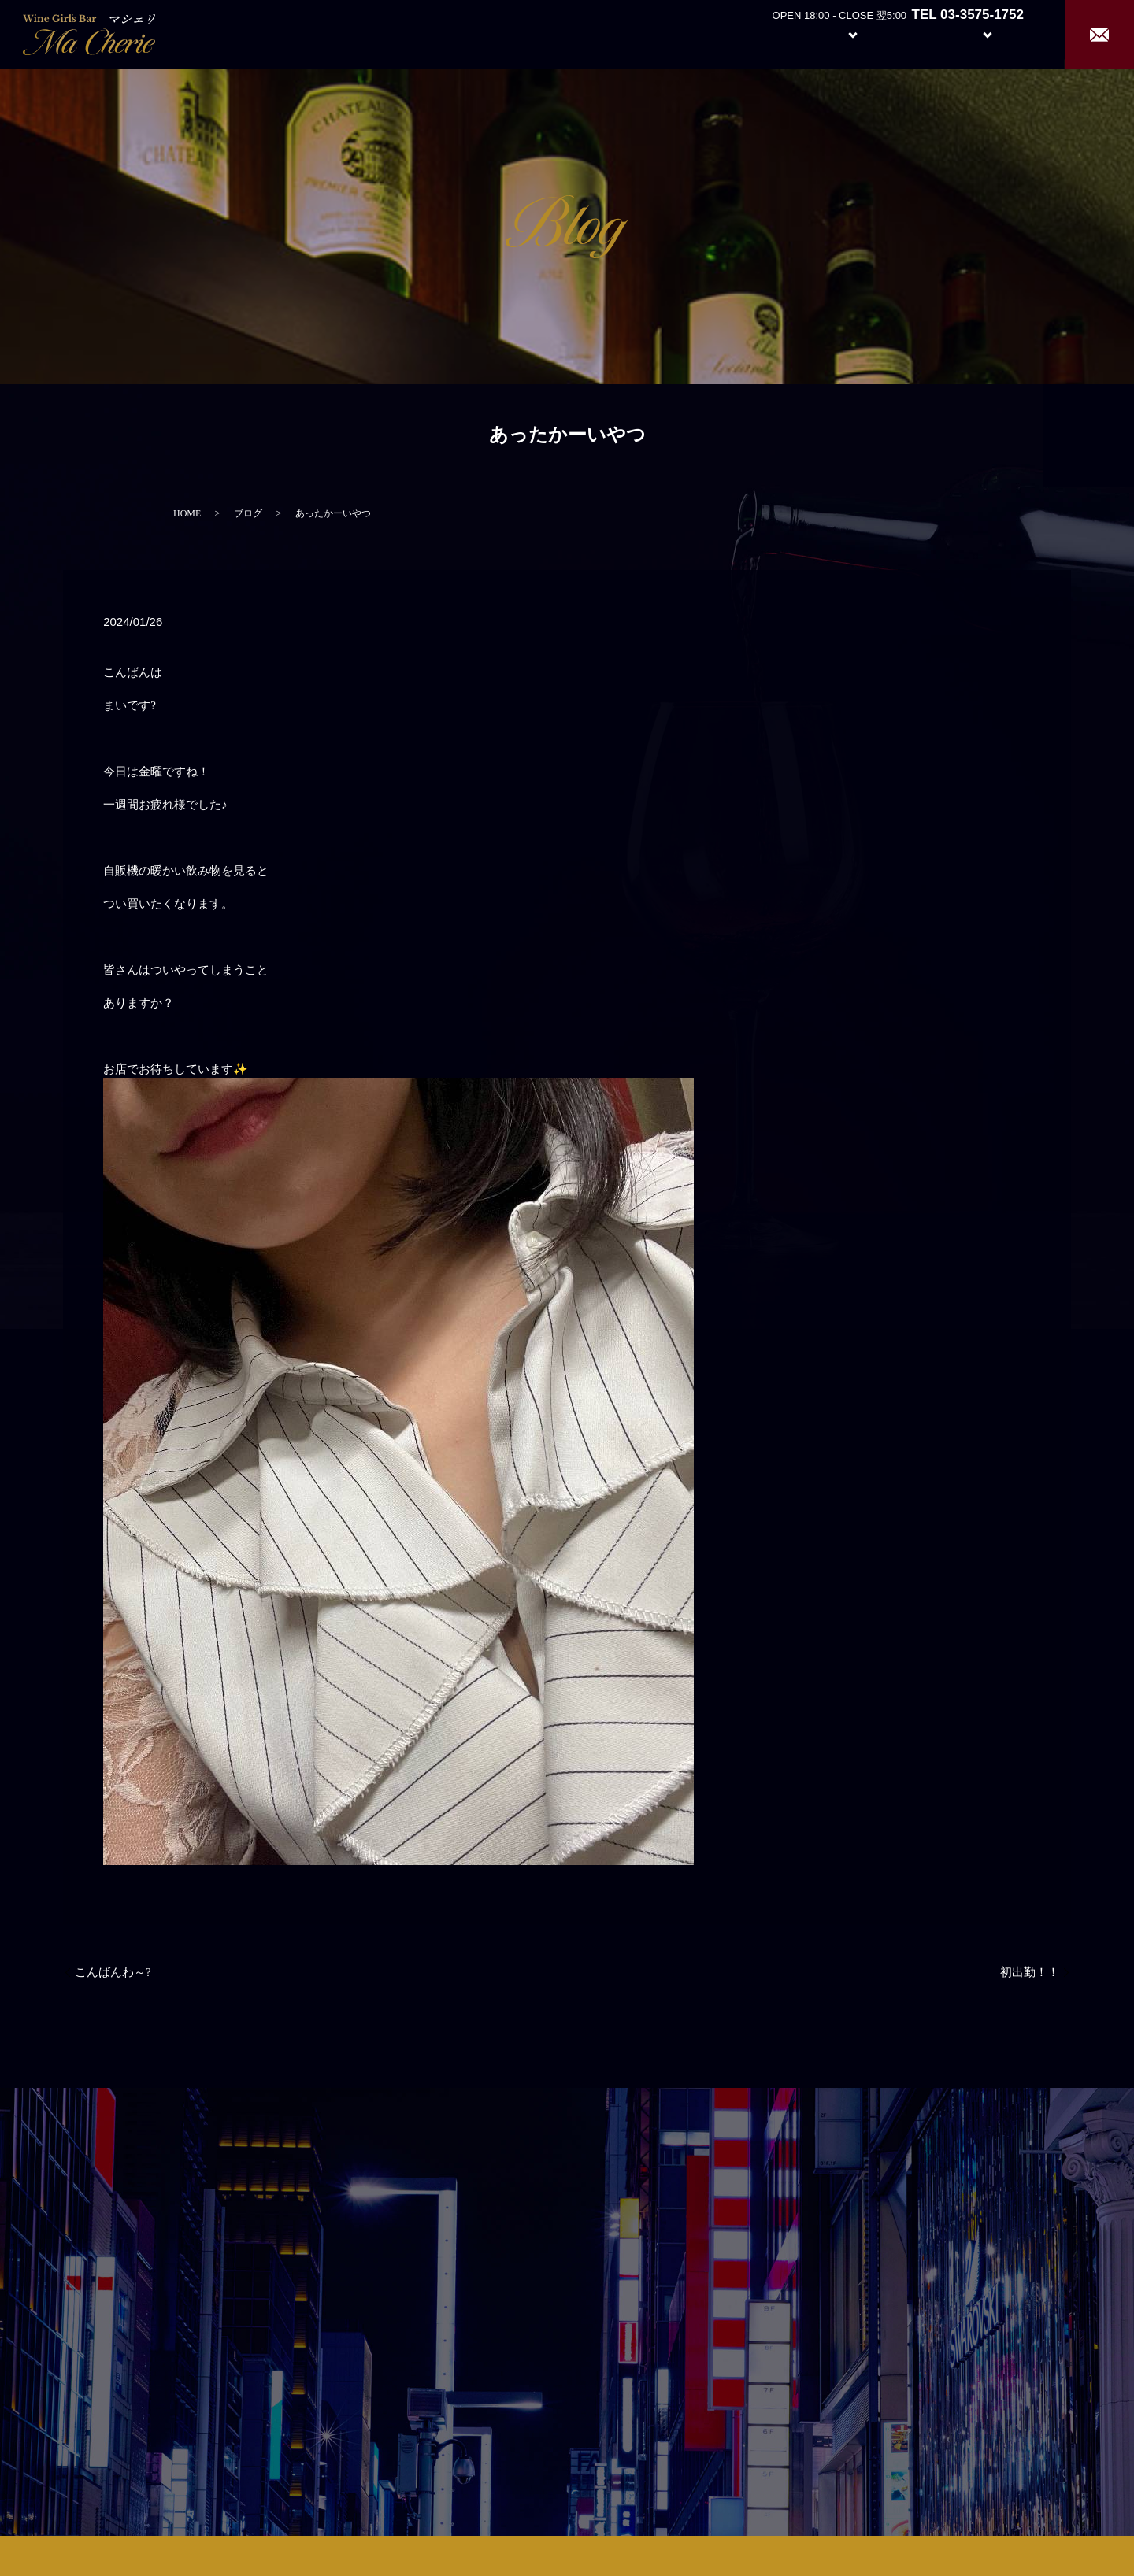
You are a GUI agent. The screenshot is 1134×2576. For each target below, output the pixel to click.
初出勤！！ (1029, 1972)
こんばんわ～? (113, 1972)
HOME (187, 513)
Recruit (1003, 33)
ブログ (248, 513)
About (767, 33)
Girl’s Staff (915, 33)
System (840, 33)
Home (709, 33)
